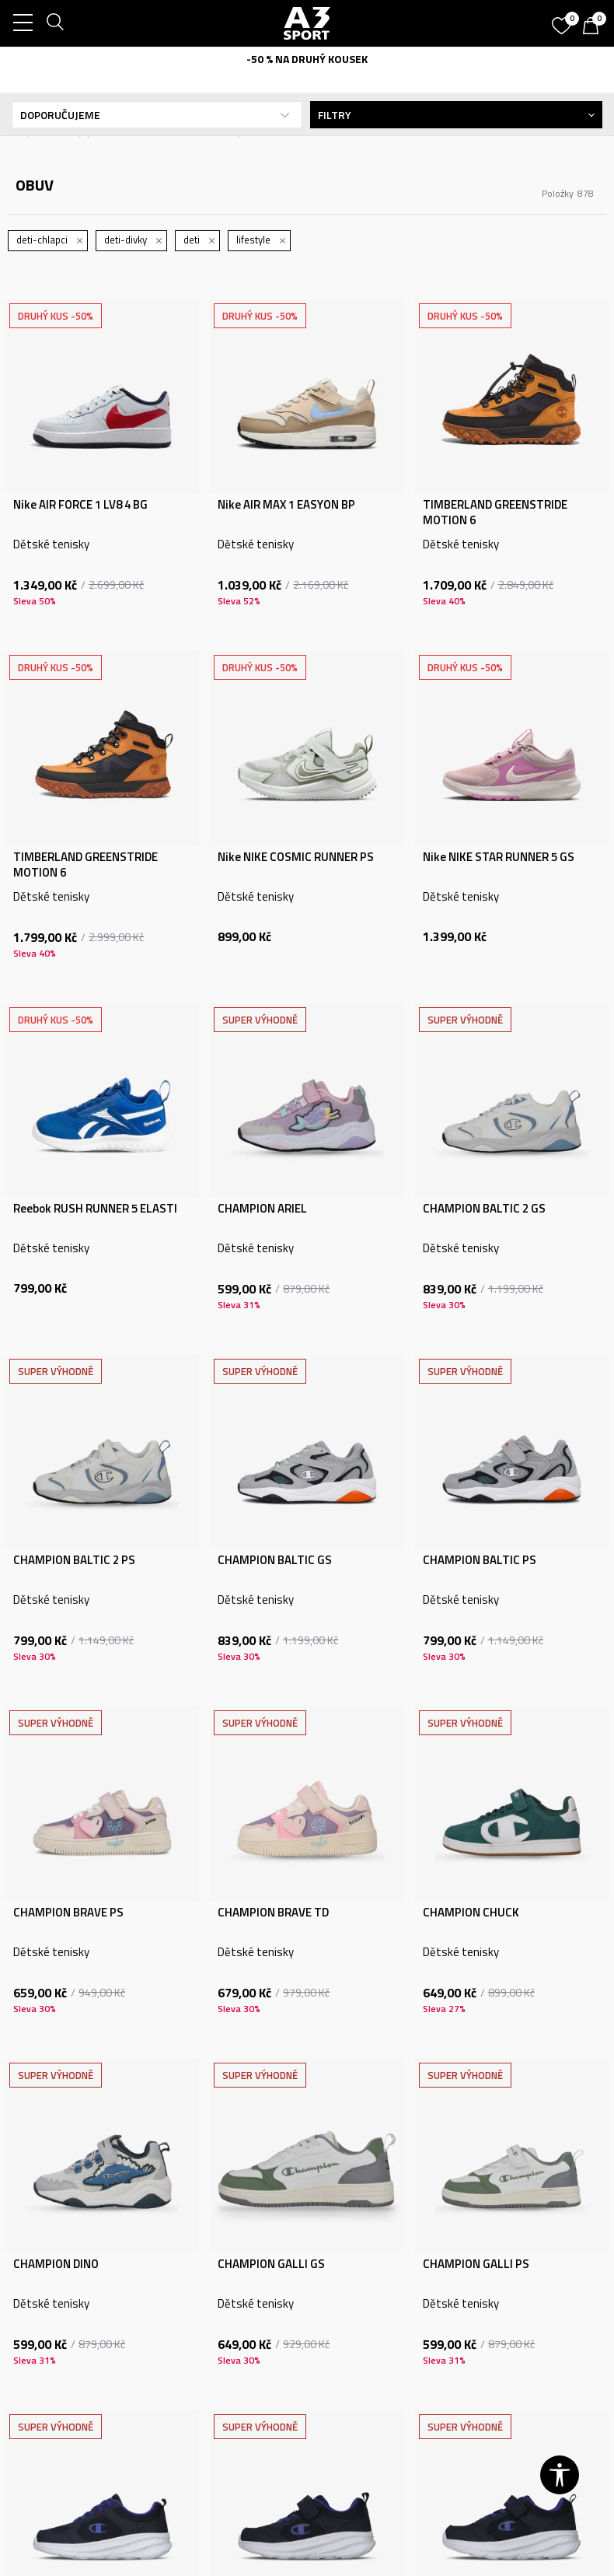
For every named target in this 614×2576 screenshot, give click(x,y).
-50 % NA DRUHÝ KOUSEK (307, 59)
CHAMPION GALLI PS (476, 2264)
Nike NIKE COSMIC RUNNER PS (296, 857)
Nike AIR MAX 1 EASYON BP (286, 505)
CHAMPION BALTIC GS (275, 1560)
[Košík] (594, 27)
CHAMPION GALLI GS (271, 2264)
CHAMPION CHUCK (471, 1912)
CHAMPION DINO (56, 2264)
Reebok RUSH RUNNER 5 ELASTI (95, 1208)
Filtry (456, 115)
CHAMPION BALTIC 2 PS (74, 1560)
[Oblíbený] (563, 20)
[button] (559, 2474)
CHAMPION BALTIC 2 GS (484, 1208)
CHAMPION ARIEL (262, 1208)
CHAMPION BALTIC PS (479, 1560)
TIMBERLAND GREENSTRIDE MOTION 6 (495, 512)
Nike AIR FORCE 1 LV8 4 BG (80, 505)
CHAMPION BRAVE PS (68, 1912)
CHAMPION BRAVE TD (273, 1912)
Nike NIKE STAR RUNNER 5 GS (498, 857)
